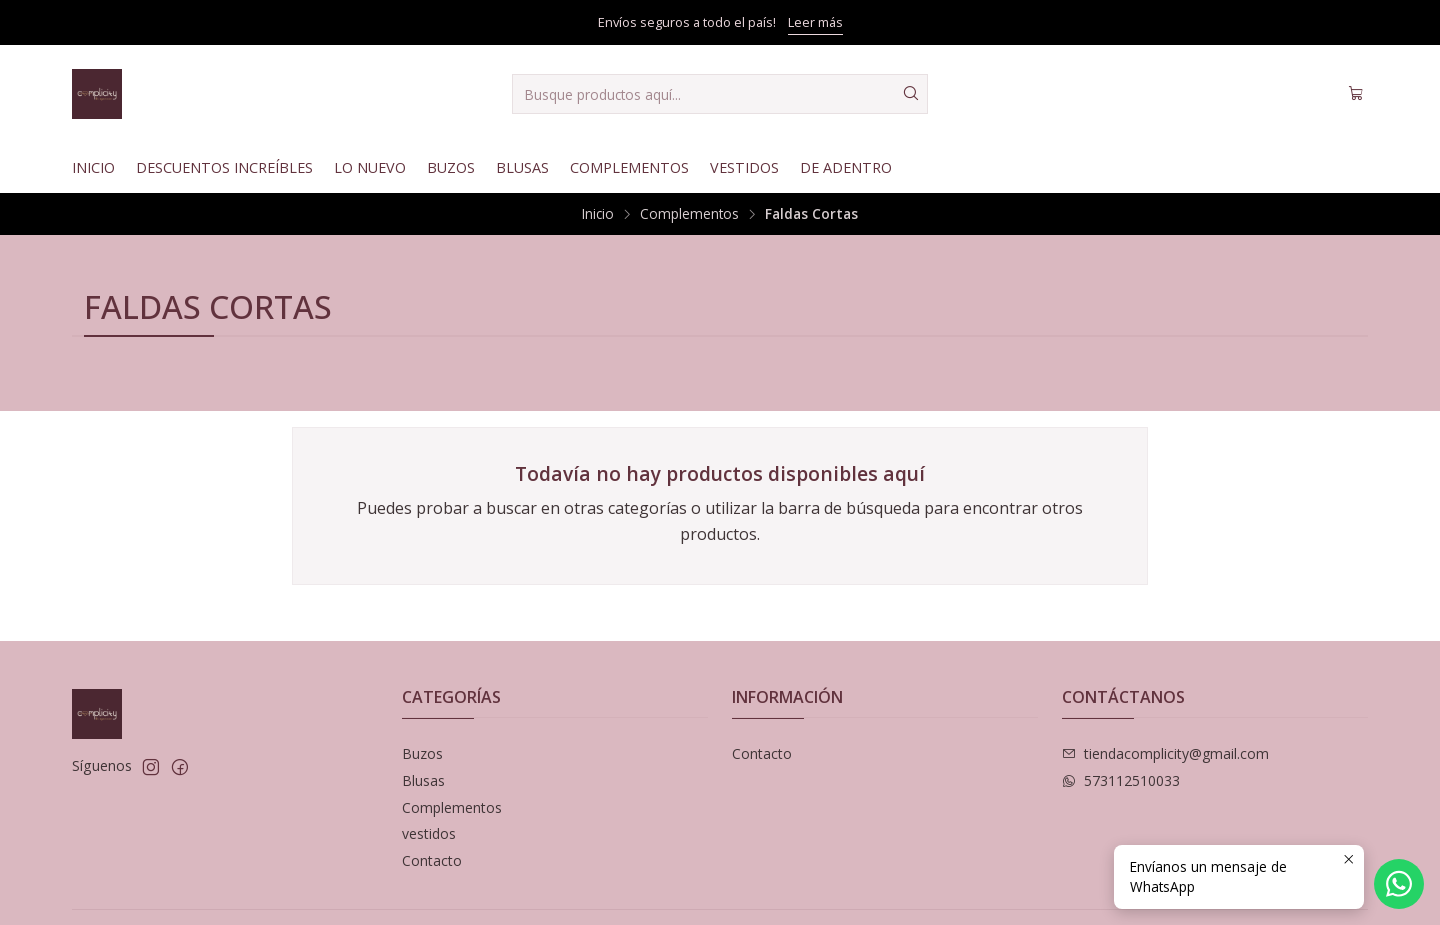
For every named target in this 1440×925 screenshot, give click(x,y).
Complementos (629, 167)
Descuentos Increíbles (224, 167)
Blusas (522, 167)
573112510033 (1121, 780)
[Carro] (1356, 94)
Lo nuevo (370, 167)
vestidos (429, 833)
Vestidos (744, 167)
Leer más (815, 22)
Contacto (432, 860)
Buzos (451, 167)
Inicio (93, 167)
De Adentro (846, 167)
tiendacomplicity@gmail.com (1165, 753)
